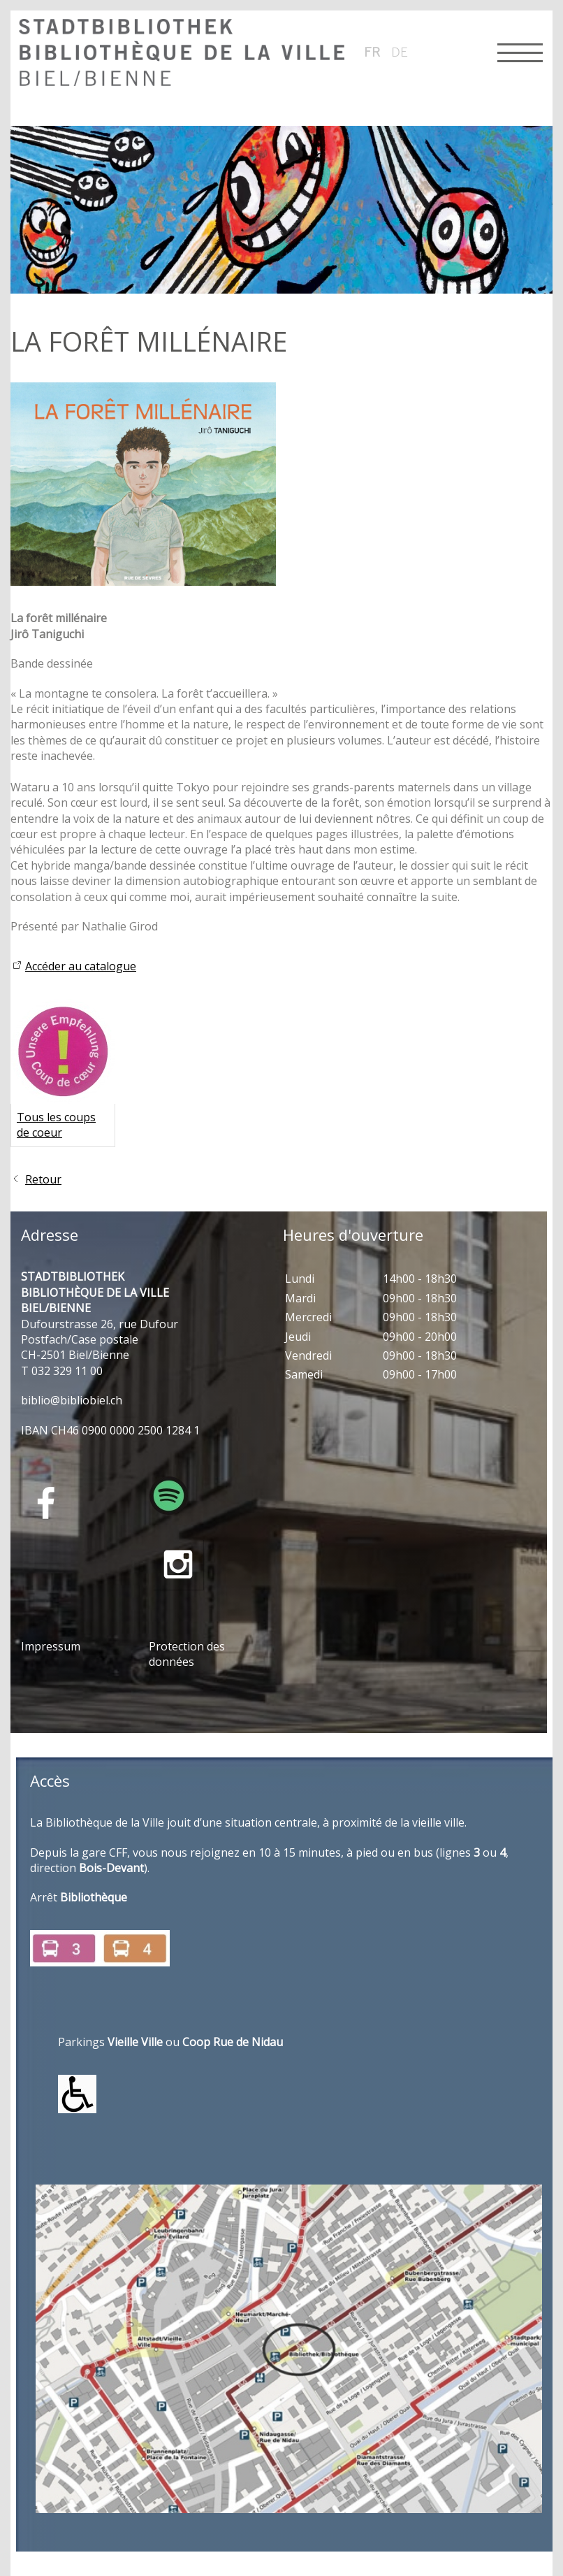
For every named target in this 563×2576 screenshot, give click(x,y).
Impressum (50, 1646)
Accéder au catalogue (80, 966)
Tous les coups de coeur (56, 1124)
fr (372, 51)
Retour (43, 1179)
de (399, 51)
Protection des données (187, 1654)
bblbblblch (71, 1400)
